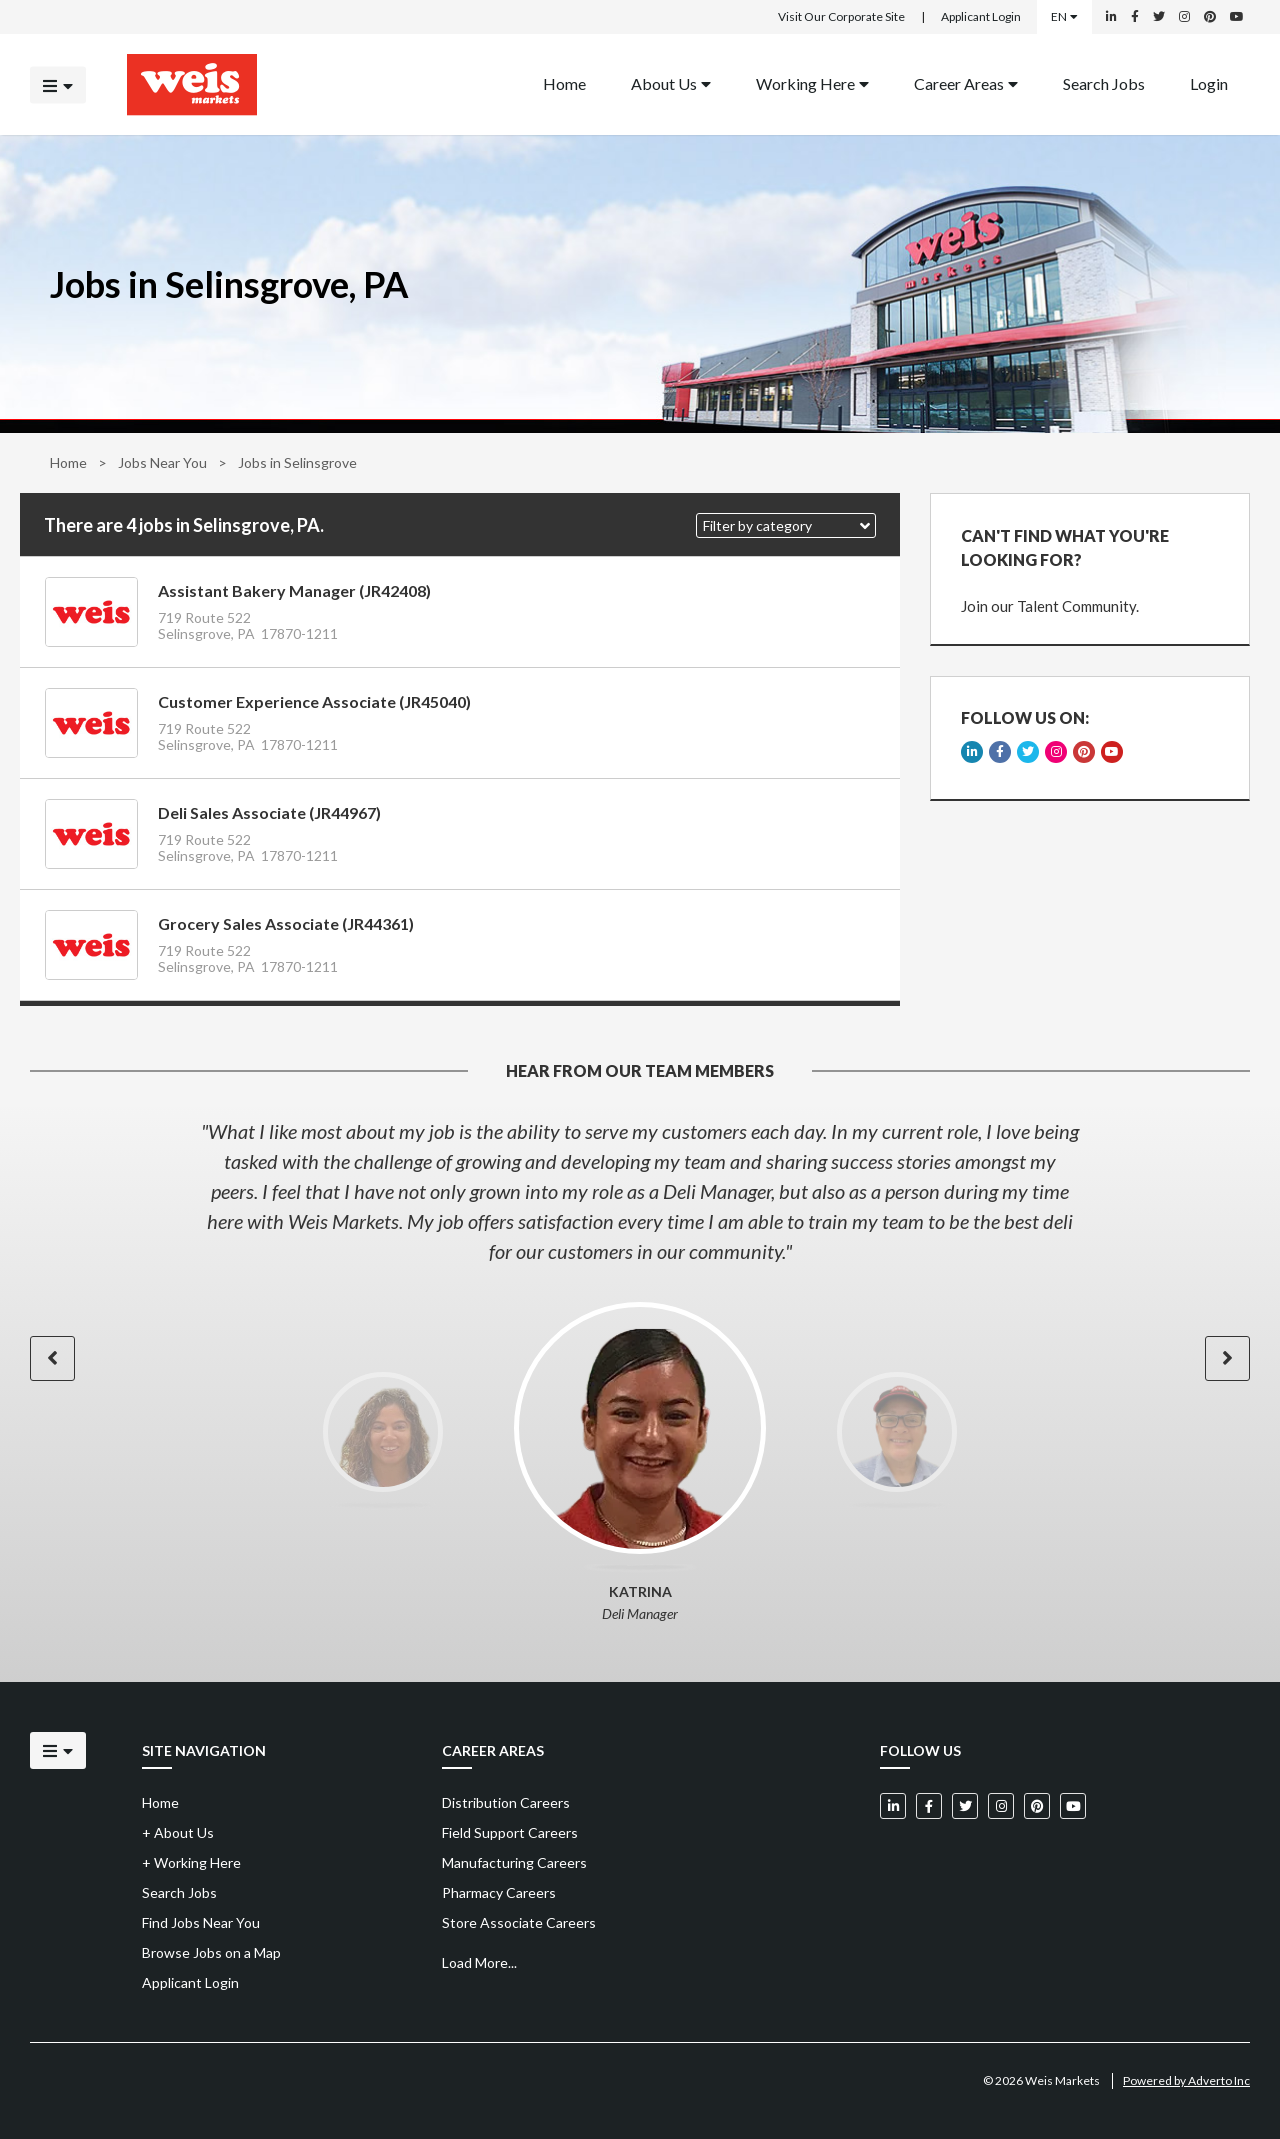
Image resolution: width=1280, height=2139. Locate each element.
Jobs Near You (162, 462)
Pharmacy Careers (499, 1892)
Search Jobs (1104, 82)
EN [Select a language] (1064, 16)
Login (1209, 82)
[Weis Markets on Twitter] (1159, 17)
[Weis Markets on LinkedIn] (1111, 17)
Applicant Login (981, 16)
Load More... (479, 1962)
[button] (786, 525)
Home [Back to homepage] (564, 82)
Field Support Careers (510, 1832)
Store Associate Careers (519, 1922)
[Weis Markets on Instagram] (1184, 17)
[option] (640, 1191)
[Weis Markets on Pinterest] (1210, 17)
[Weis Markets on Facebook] (1135, 17)
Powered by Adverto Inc (1186, 2080)
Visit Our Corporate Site (841, 16)
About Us (671, 82)
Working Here (812, 82)
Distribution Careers (506, 1802)
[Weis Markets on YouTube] (1237, 17)
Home (68, 462)
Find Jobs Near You (201, 1922)
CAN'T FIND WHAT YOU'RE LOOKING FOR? (1065, 547)
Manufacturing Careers (514, 1862)
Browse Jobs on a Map (211, 1952)
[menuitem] (564, 84)
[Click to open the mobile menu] (58, 84)
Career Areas (966, 82)
